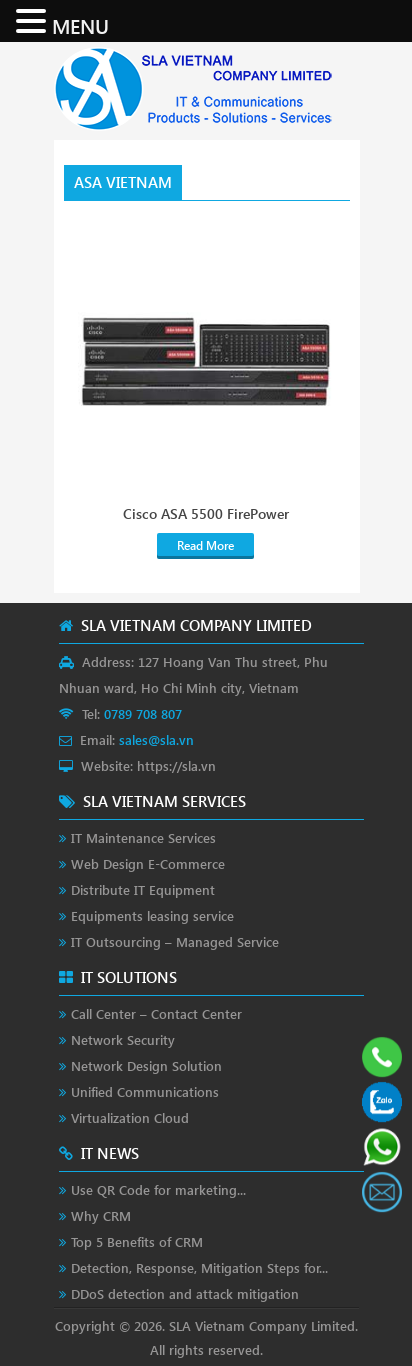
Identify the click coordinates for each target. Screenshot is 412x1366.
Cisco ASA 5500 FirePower (206, 514)
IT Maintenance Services (143, 837)
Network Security (123, 1039)
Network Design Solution (146, 1065)
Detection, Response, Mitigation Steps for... (199, 1267)
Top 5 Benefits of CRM (137, 1241)
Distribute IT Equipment (143, 889)
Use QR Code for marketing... (158, 1189)
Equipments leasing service (152, 915)
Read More (205, 545)
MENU (80, 25)
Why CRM (101, 1215)
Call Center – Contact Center (156, 1013)
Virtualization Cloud (130, 1117)
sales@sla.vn (156, 739)
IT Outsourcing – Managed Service (175, 941)
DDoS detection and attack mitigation (185, 1293)
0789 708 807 (143, 713)
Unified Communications (145, 1091)
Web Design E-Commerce (148, 863)
